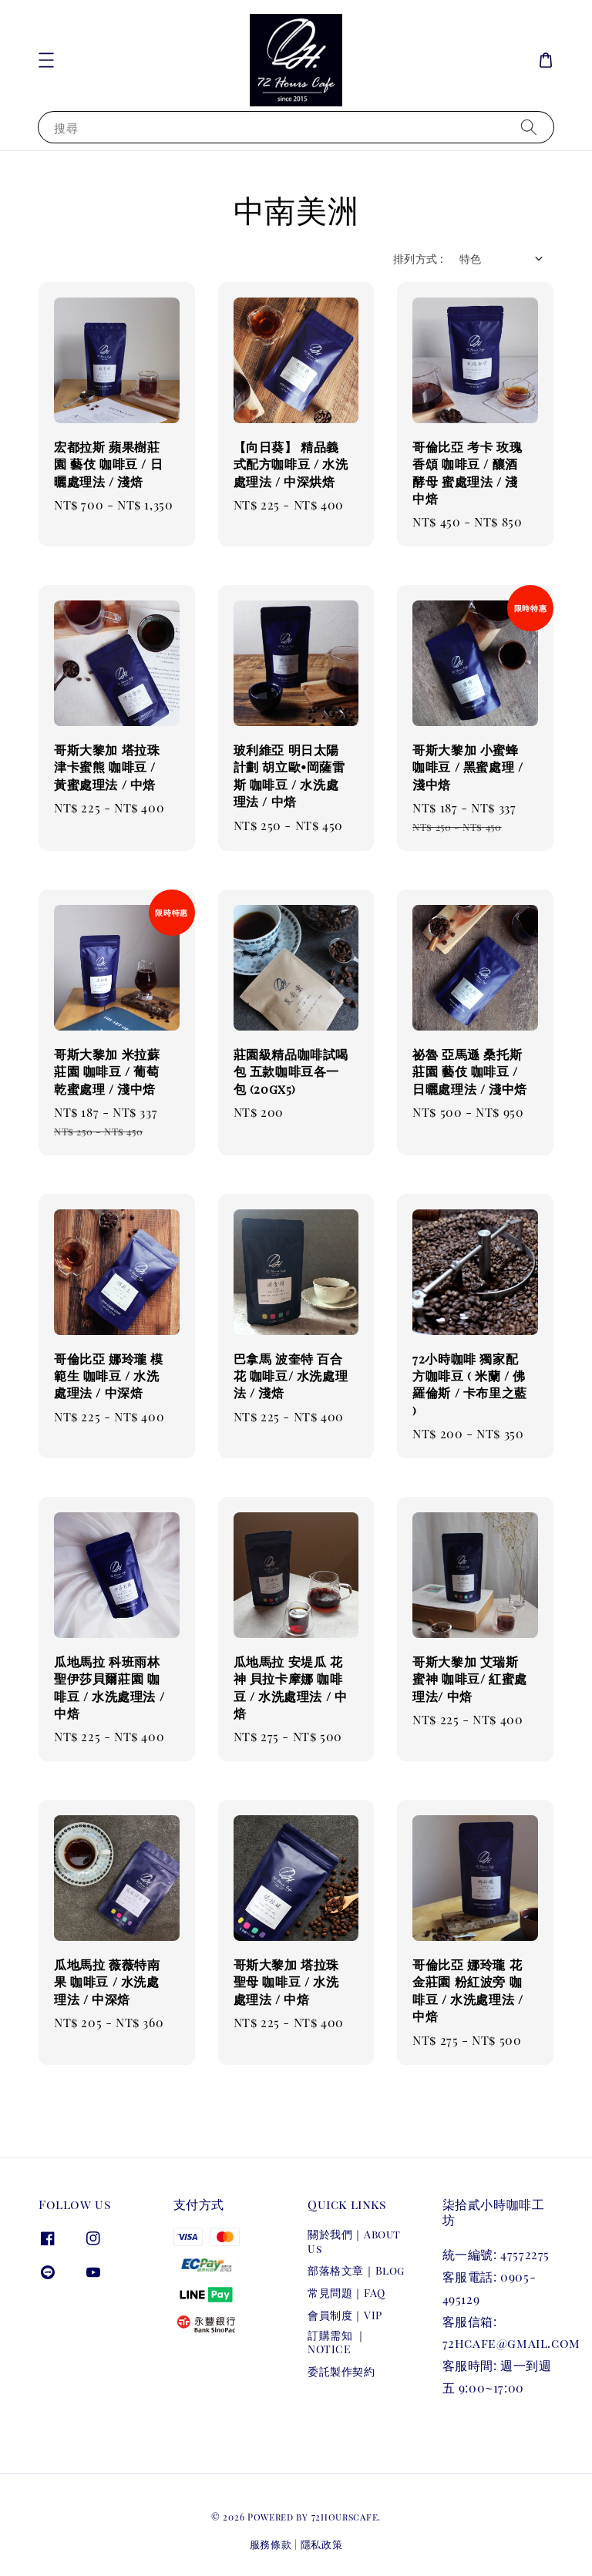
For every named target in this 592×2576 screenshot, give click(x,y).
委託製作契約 (341, 2371)
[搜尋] (528, 127)
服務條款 (271, 2544)
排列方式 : (418, 258)
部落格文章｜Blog (356, 2270)
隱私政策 (322, 2544)
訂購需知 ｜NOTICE (337, 2342)
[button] (46, 60)
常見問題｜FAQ (346, 2292)
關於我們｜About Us (354, 2241)
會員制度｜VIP (345, 2315)
